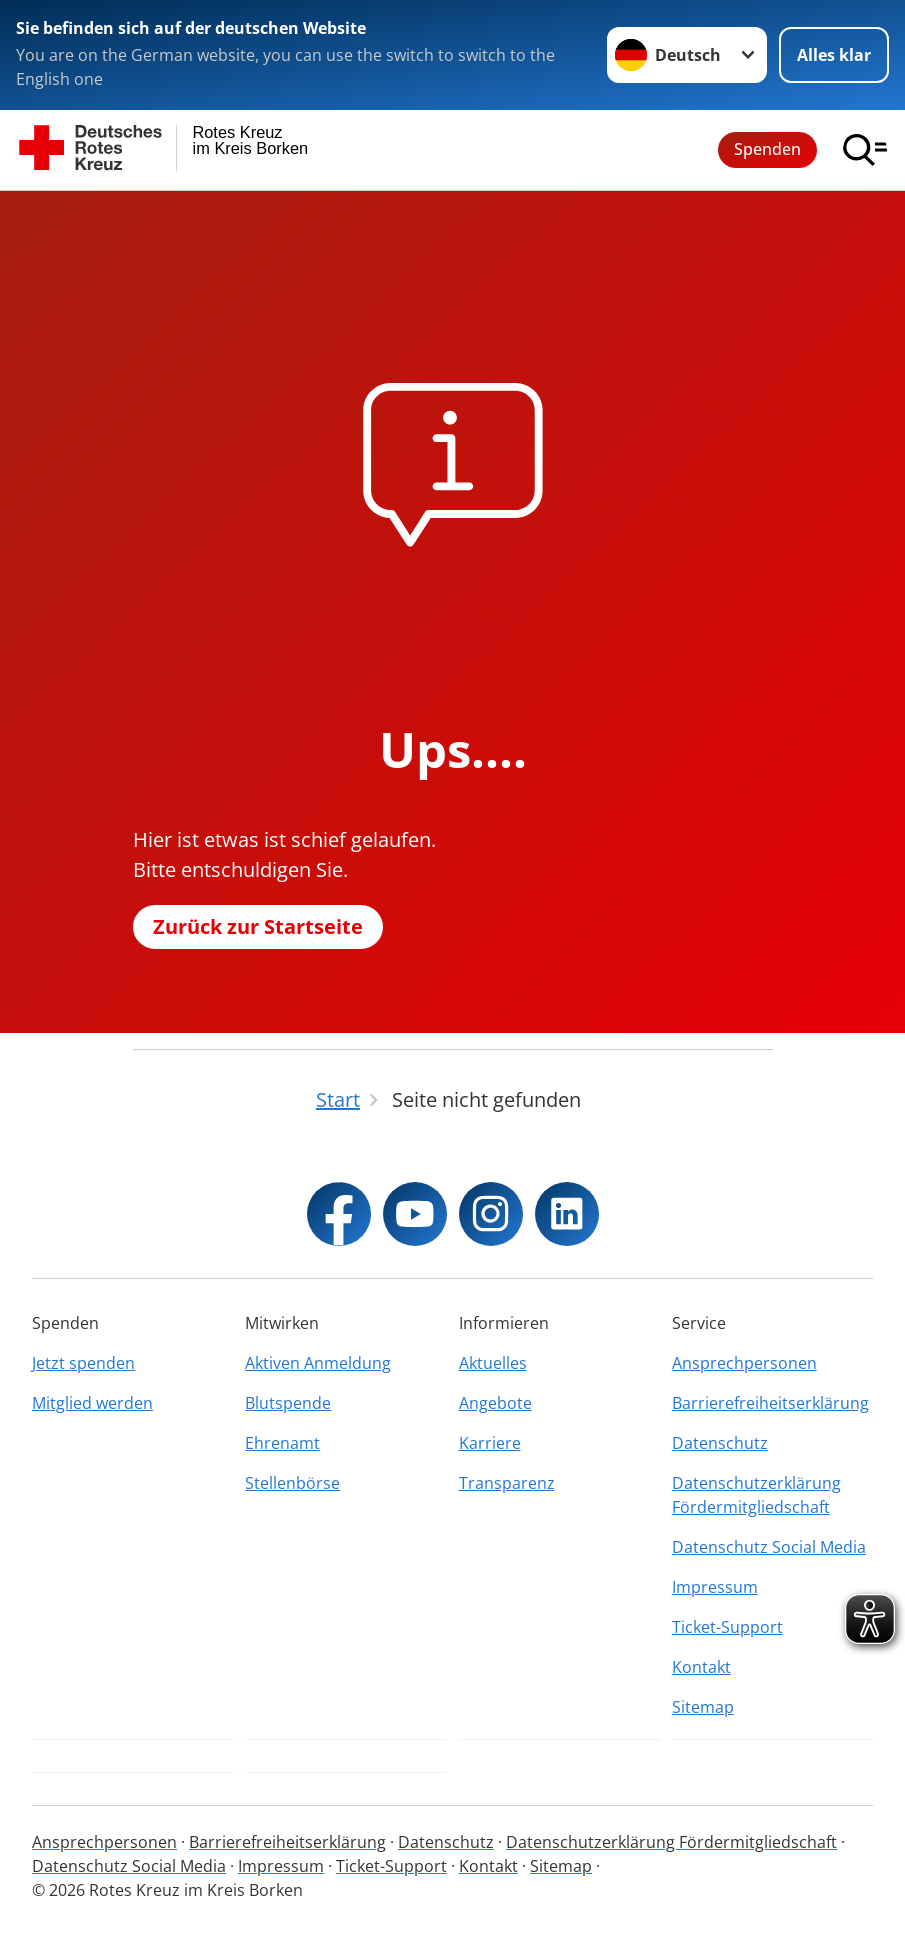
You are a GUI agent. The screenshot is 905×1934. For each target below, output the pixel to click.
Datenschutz (720, 1443)
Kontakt (701, 1667)
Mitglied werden (92, 1403)
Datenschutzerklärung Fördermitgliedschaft (756, 1495)
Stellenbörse (292, 1483)
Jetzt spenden (83, 1363)
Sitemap (703, 1707)
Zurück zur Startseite (258, 926)
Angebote (495, 1403)
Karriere (490, 1443)
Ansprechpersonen (744, 1363)
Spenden (767, 149)
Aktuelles (493, 1363)
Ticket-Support (727, 1627)
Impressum (715, 1587)
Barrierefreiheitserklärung (770, 1403)
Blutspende (288, 1403)
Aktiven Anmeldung (318, 1363)
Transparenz (507, 1483)
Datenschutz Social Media (769, 1547)
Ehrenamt (282, 1443)
